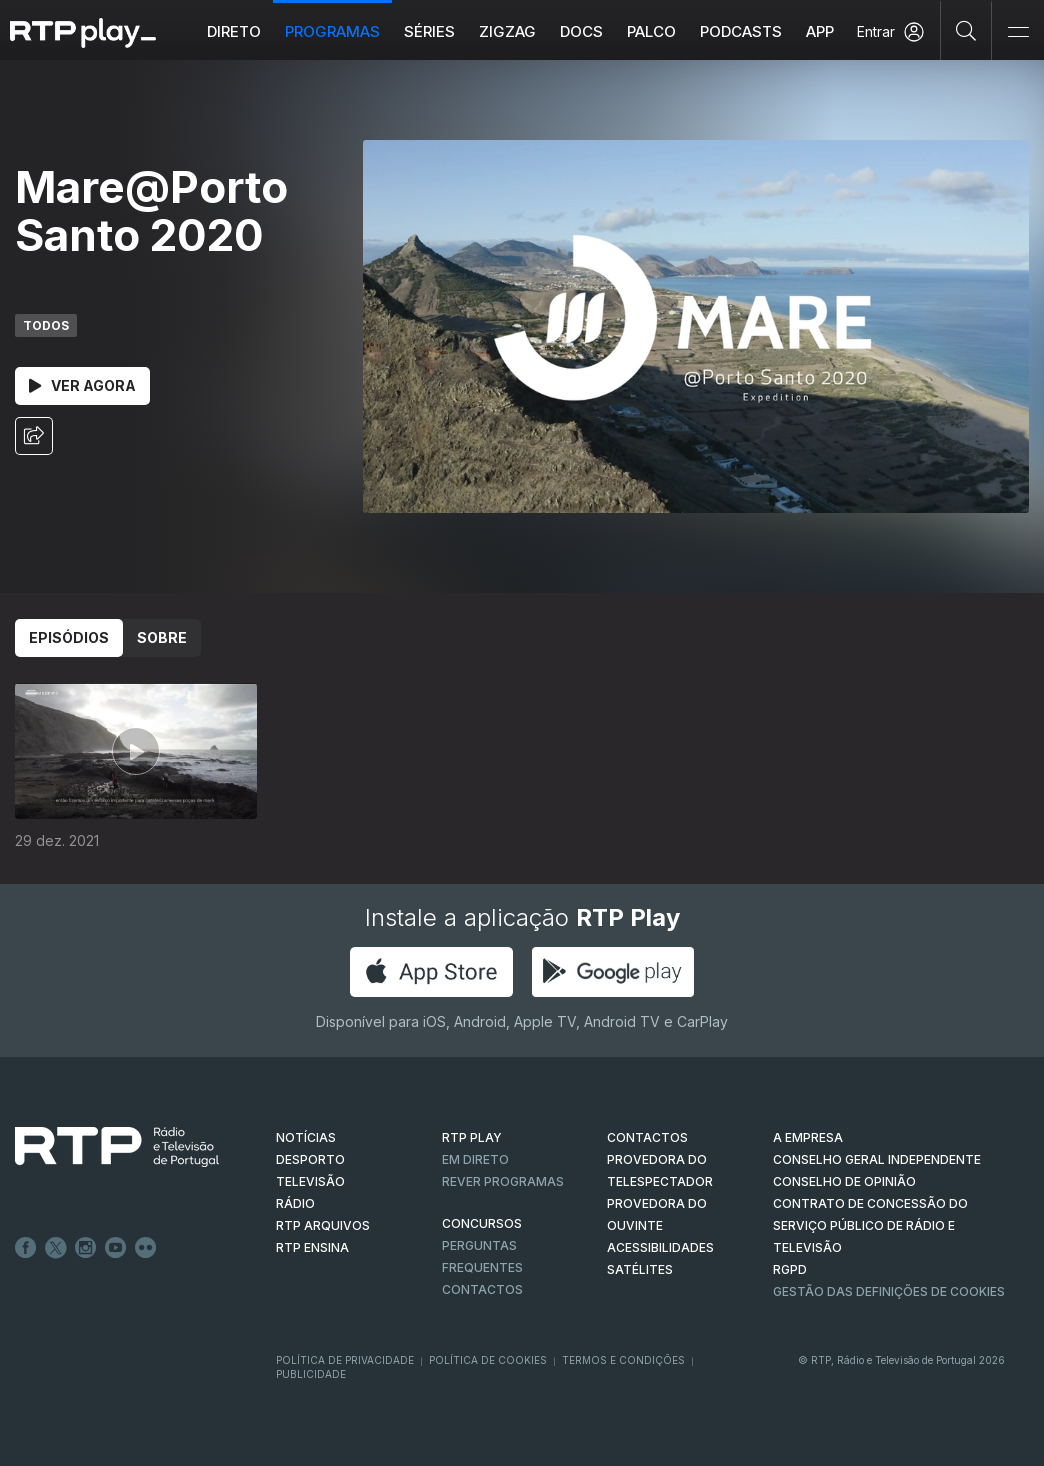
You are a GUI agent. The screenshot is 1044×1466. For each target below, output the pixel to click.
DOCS (581, 31)
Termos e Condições (623, 1360)
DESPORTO (310, 1159)
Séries (429, 31)
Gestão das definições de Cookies (889, 1291)
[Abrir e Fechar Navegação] (1018, 32)
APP (820, 31)
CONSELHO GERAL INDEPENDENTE (877, 1159)
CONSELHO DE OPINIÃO (844, 1181)
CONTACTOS (647, 1137)
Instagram (86, 1248)
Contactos (482, 1289)
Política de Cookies (488, 1360)
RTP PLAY (472, 1137)
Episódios (69, 637)
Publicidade (311, 1374)
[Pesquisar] (966, 30)
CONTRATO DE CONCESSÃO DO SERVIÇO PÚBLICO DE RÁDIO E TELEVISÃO (870, 1225)
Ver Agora (82, 385)
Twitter (56, 1248)
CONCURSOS (482, 1223)
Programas (332, 31)
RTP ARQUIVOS (323, 1225)
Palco (651, 31)
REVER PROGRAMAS (503, 1181)
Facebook (26, 1248)
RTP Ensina (312, 1247)
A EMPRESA (808, 1137)
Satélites (640, 1269)
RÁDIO (295, 1203)
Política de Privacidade (345, 1360)
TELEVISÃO (310, 1181)
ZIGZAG (507, 31)
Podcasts (741, 31)
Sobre (162, 637)
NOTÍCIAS (306, 1137)
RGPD (790, 1269)
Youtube (116, 1248)
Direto (234, 31)
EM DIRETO (475, 1159)
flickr (146, 1248)
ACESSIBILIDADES (660, 1247)
